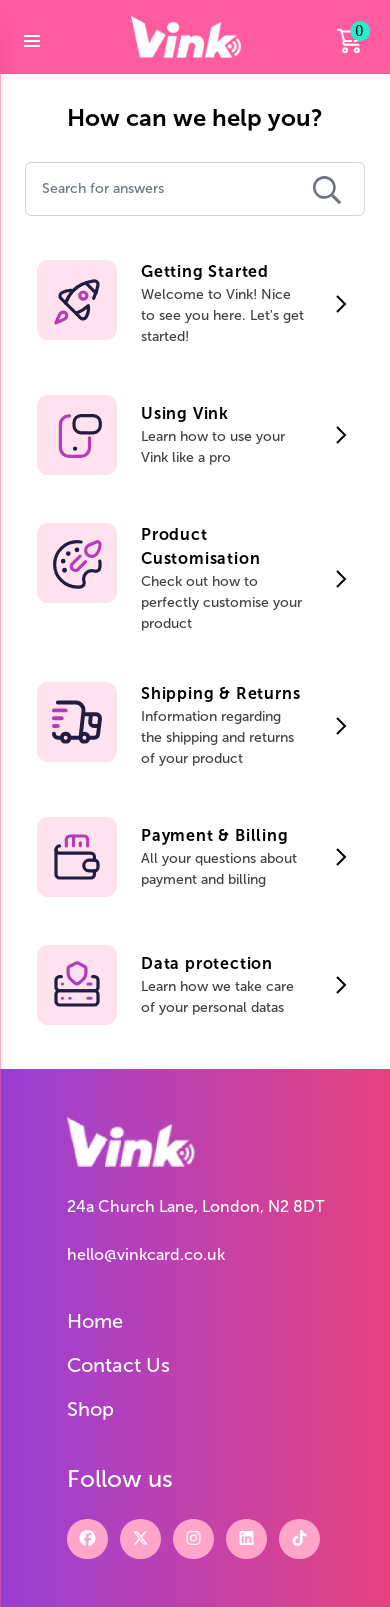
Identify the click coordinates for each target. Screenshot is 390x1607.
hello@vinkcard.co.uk (146, 1254)
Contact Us (118, 1365)
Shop (90, 1409)
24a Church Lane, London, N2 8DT (195, 1206)
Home (95, 1321)
